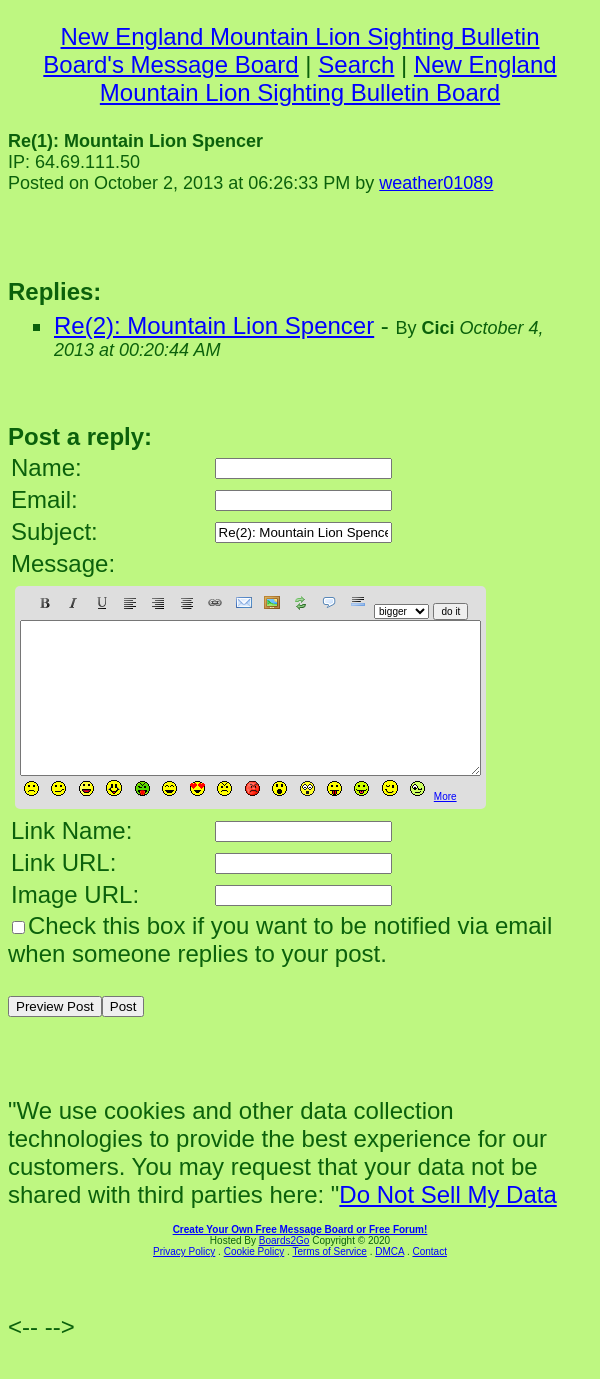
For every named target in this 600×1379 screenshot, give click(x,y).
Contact (429, 1281)
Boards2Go (284, 1270)
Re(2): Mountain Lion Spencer (214, 325)
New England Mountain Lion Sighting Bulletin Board (328, 78)
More (445, 826)
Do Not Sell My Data (447, 1224)
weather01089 (436, 183)
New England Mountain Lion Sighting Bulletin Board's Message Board (291, 50)
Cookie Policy (254, 1281)
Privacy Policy (184, 1281)
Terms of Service (329, 1281)
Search (356, 64)
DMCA (389, 1281)
